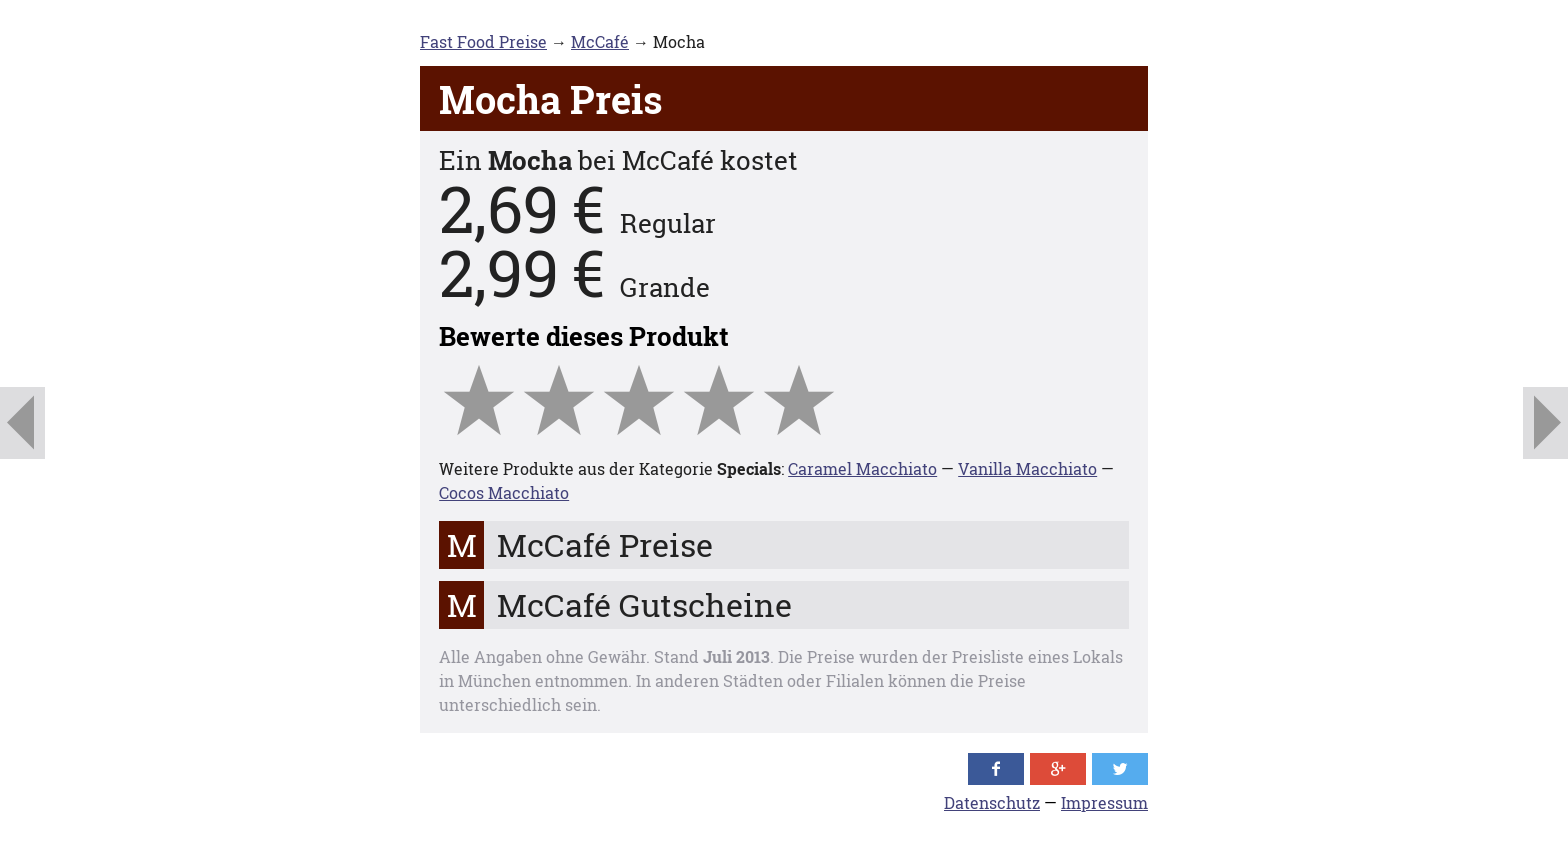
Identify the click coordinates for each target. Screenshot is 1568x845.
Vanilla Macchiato (1027, 468)
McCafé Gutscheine (644, 604)
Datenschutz (992, 802)
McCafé (600, 41)
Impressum (1104, 802)
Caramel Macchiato (862, 468)
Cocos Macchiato (504, 492)
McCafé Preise (605, 544)
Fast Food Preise (483, 41)
